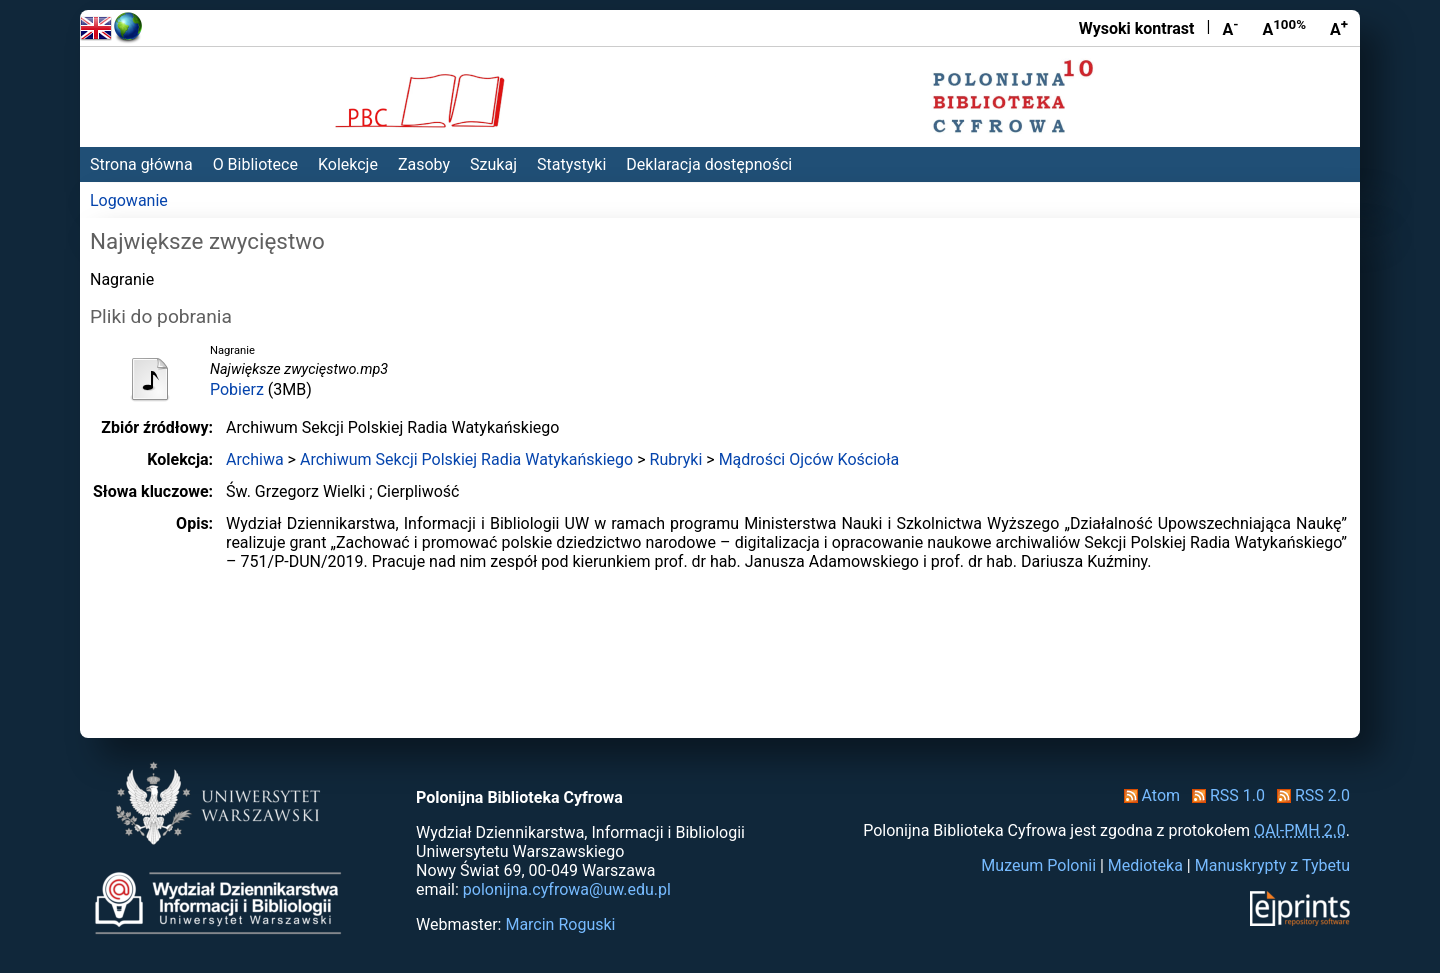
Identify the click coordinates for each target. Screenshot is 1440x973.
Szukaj (493, 164)
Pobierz (237, 389)
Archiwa (255, 459)
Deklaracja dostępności (709, 164)
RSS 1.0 (1224, 795)
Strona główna (141, 164)
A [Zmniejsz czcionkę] (1230, 28)
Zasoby (424, 164)
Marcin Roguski (560, 924)
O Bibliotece (255, 164)
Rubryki (676, 459)
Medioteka (1145, 865)
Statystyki (571, 164)
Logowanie (129, 200)
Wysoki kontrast (1137, 28)
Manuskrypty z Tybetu (1272, 865)
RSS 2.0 (1309, 795)
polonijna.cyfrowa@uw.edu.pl (567, 889)
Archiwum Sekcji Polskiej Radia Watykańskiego (466, 459)
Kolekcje (348, 164)
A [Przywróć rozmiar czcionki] (1284, 28)
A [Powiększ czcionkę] (1339, 28)
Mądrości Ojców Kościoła (809, 459)
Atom (1148, 795)
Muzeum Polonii (1038, 865)
